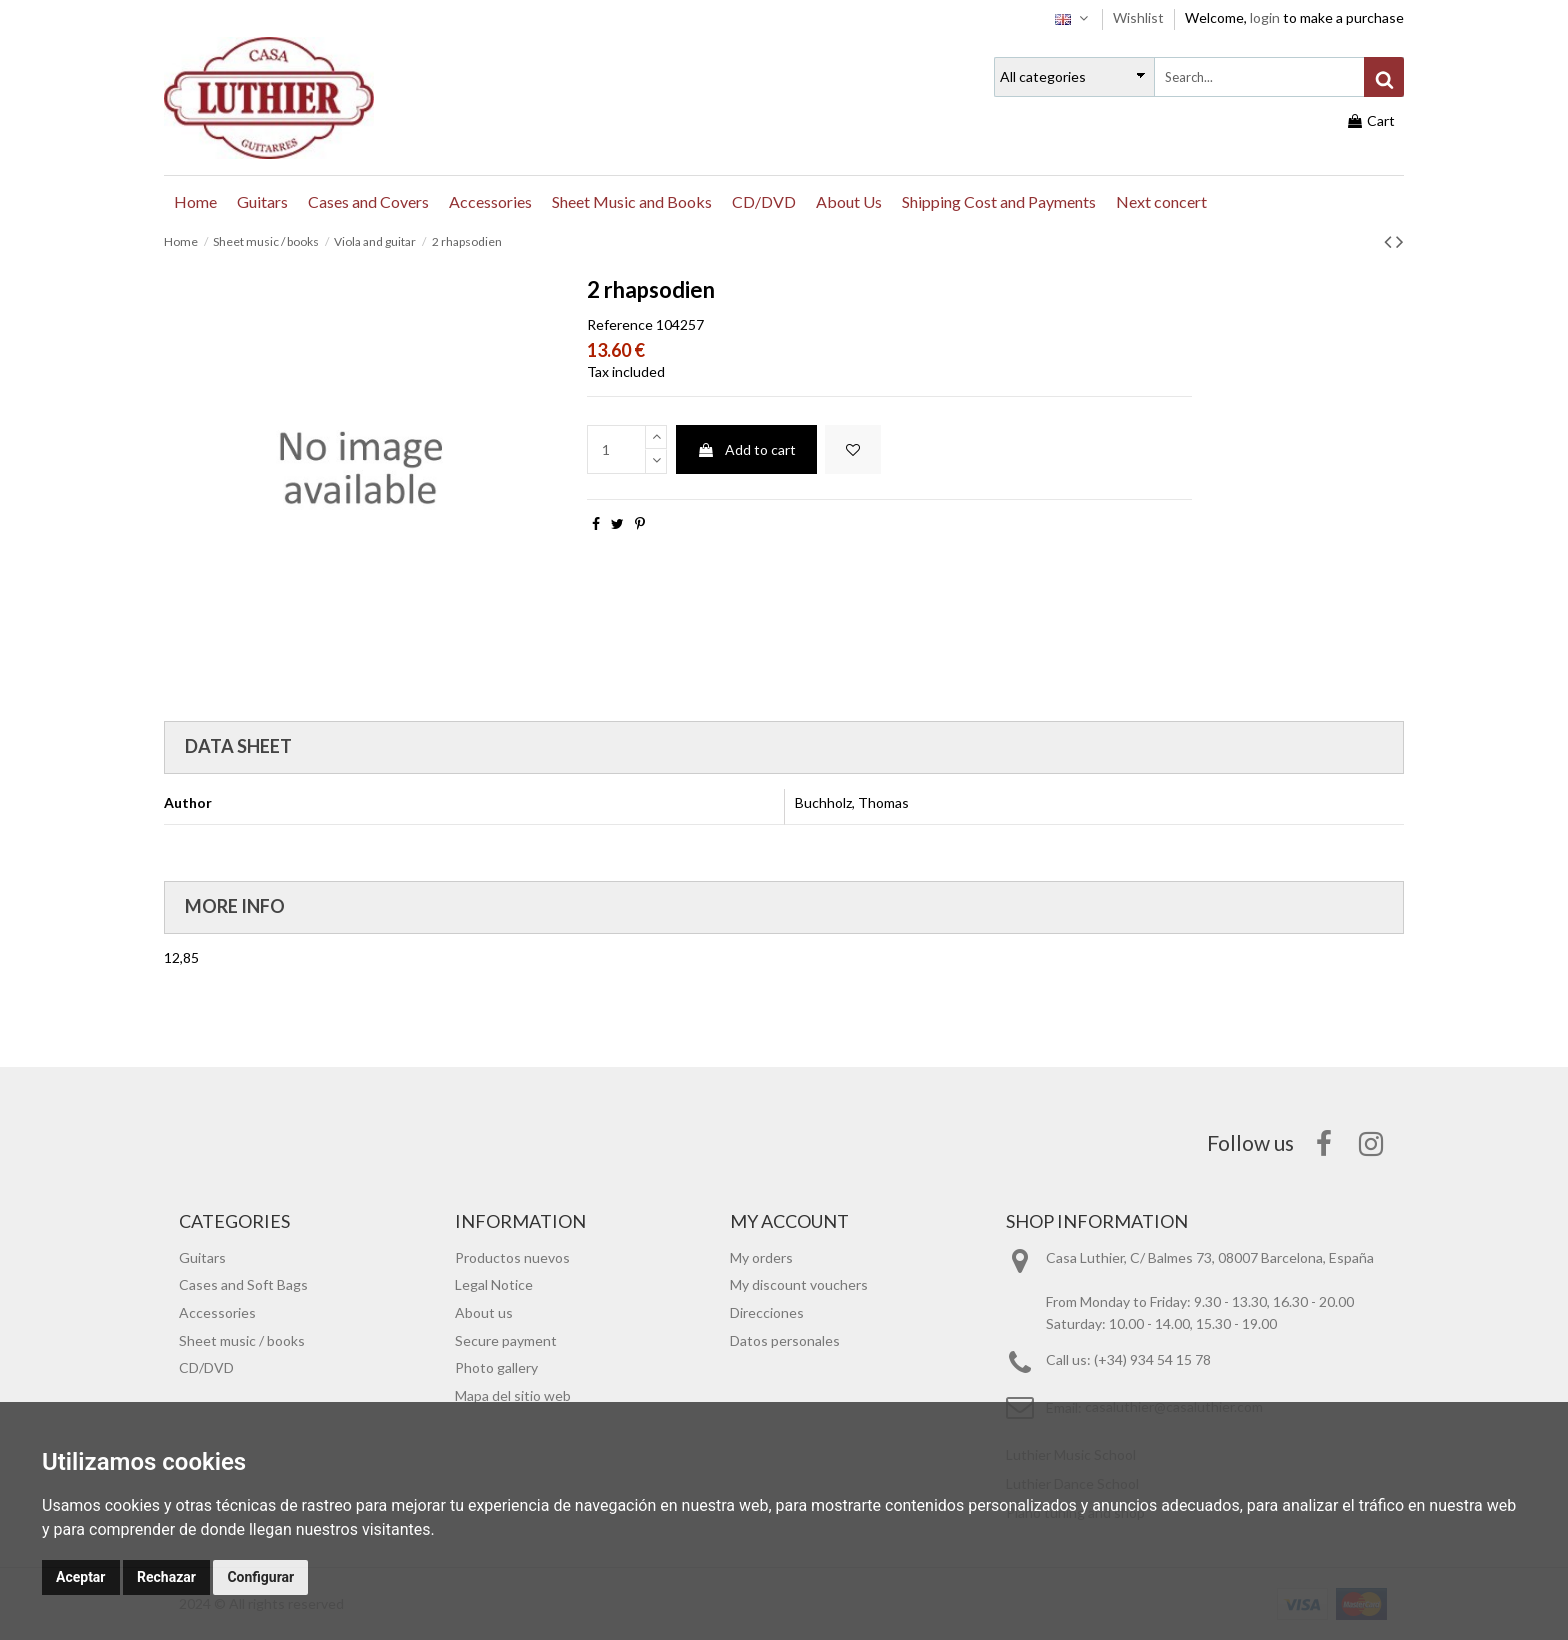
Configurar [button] (260, 1577)
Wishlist (1140, 17)
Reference (620, 324)
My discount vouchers (799, 1284)
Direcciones (767, 1312)
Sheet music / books (242, 1340)
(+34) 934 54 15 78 (1152, 1359)
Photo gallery (496, 1367)
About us (484, 1312)
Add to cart (746, 449)
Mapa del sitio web (513, 1395)
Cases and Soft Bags (243, 1284)
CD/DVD (206, 1367)
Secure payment (506, 1340)
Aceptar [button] (81, 1577)
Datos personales (785, 1340)
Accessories (217, 1312)
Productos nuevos (512, 1257)
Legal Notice (494, 1284)
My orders (761, 1257)
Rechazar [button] (166, 1577)
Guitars (202, 1257)
